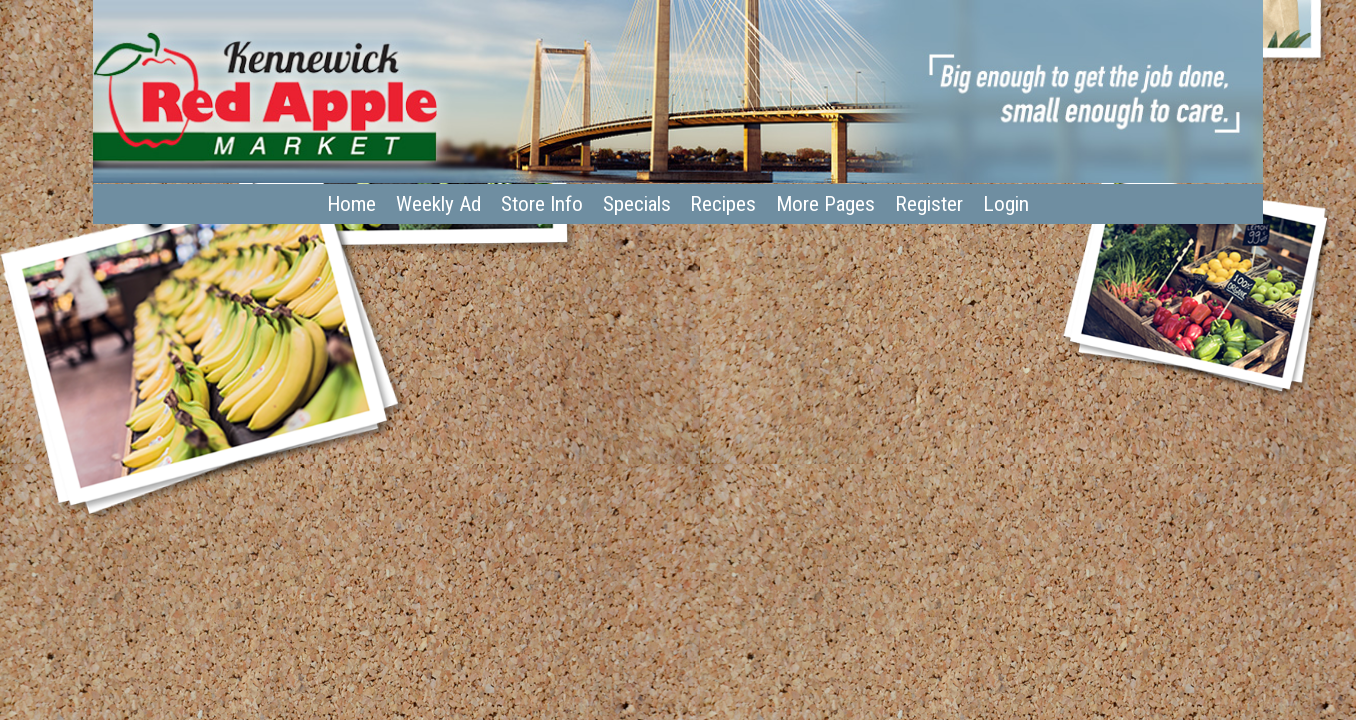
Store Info (542, 204)
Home (351, 204)
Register (929, 204)
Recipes (723, 204)
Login (1006, 204)
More (825, 204)
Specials (637, 204)
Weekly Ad (438, 204)
